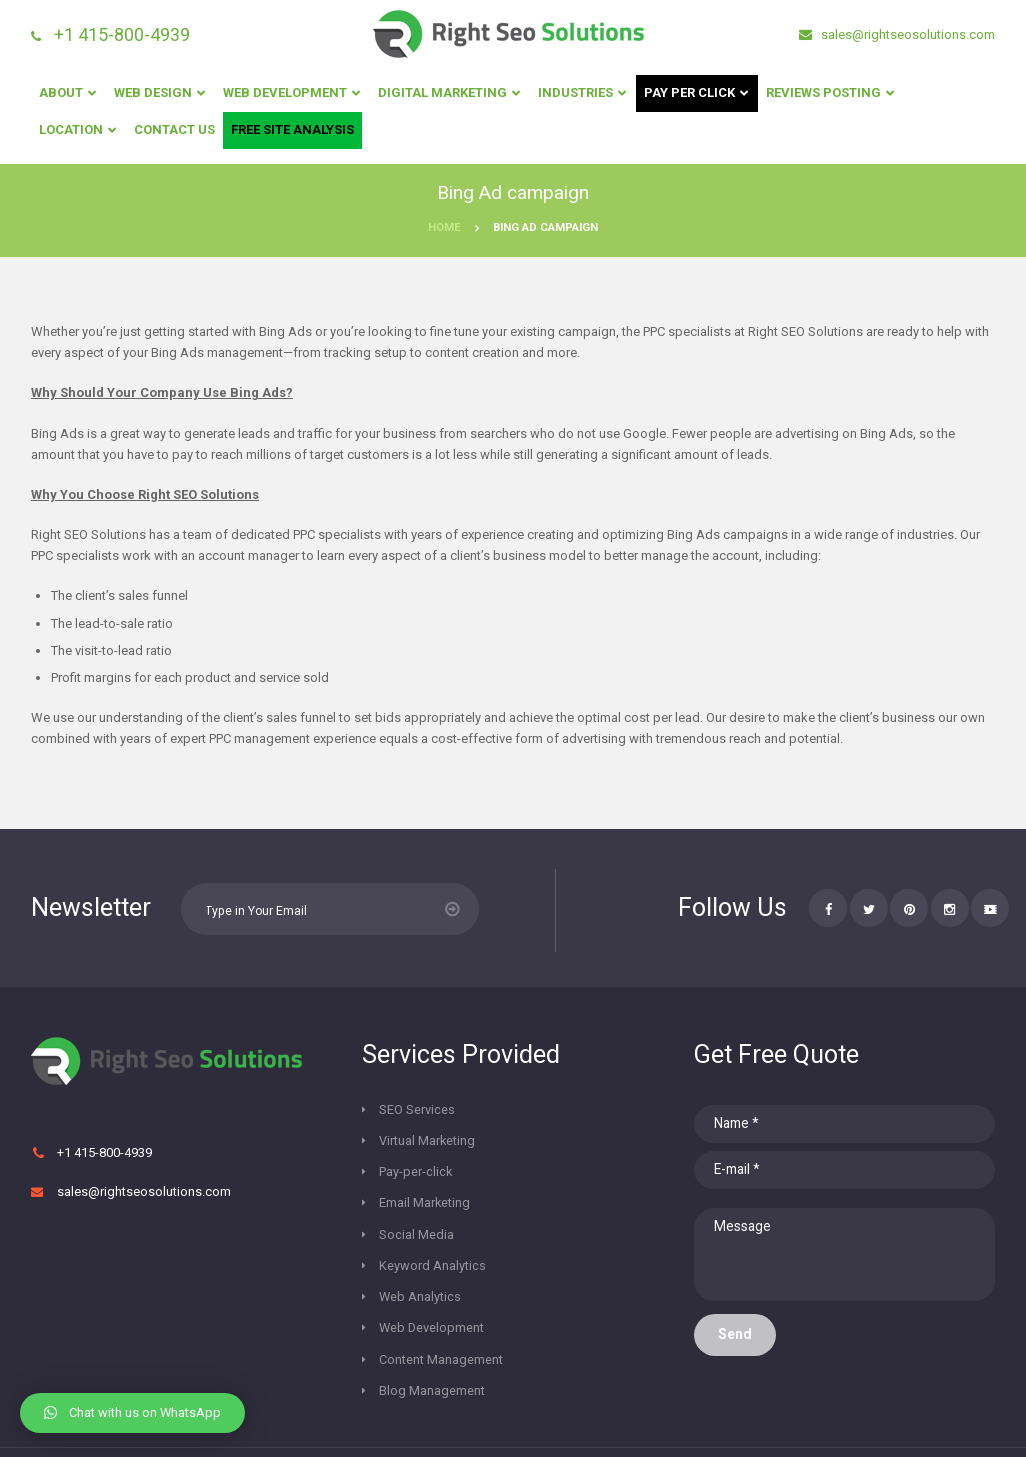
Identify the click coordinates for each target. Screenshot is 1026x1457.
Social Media (416, 1173)
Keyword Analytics (583, 1173)
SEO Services (417, 1110)
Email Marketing (576, 1142)
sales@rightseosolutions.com (906, 34)
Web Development (432, 1237)
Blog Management (432, 1301)
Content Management (441, 1269)
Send (735, 1340)
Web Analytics (420, 1205)
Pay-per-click (416, 1142)
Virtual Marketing (578, 1110)
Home (444, 227)
